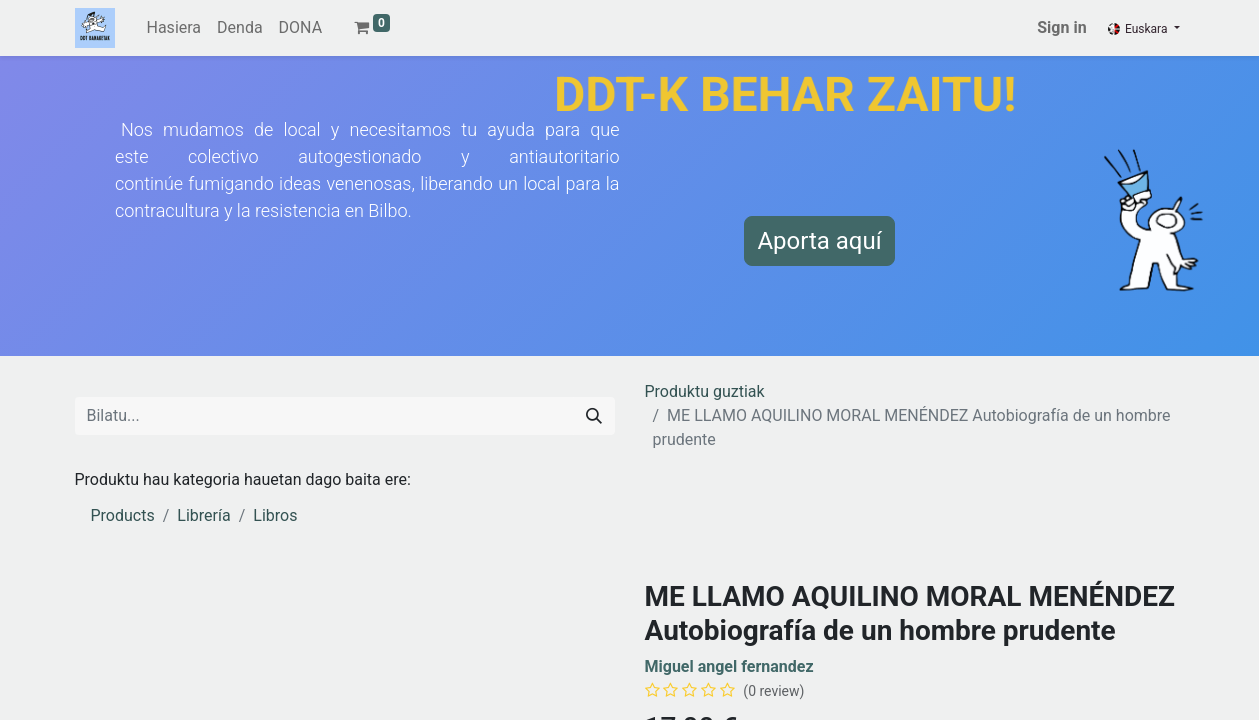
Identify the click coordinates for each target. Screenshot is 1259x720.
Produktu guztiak (705, 391)
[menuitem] (174, 28)
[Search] (594, 416)
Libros (275, 515)
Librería (203, 515)
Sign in (1061, 27)
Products (123, 515)
